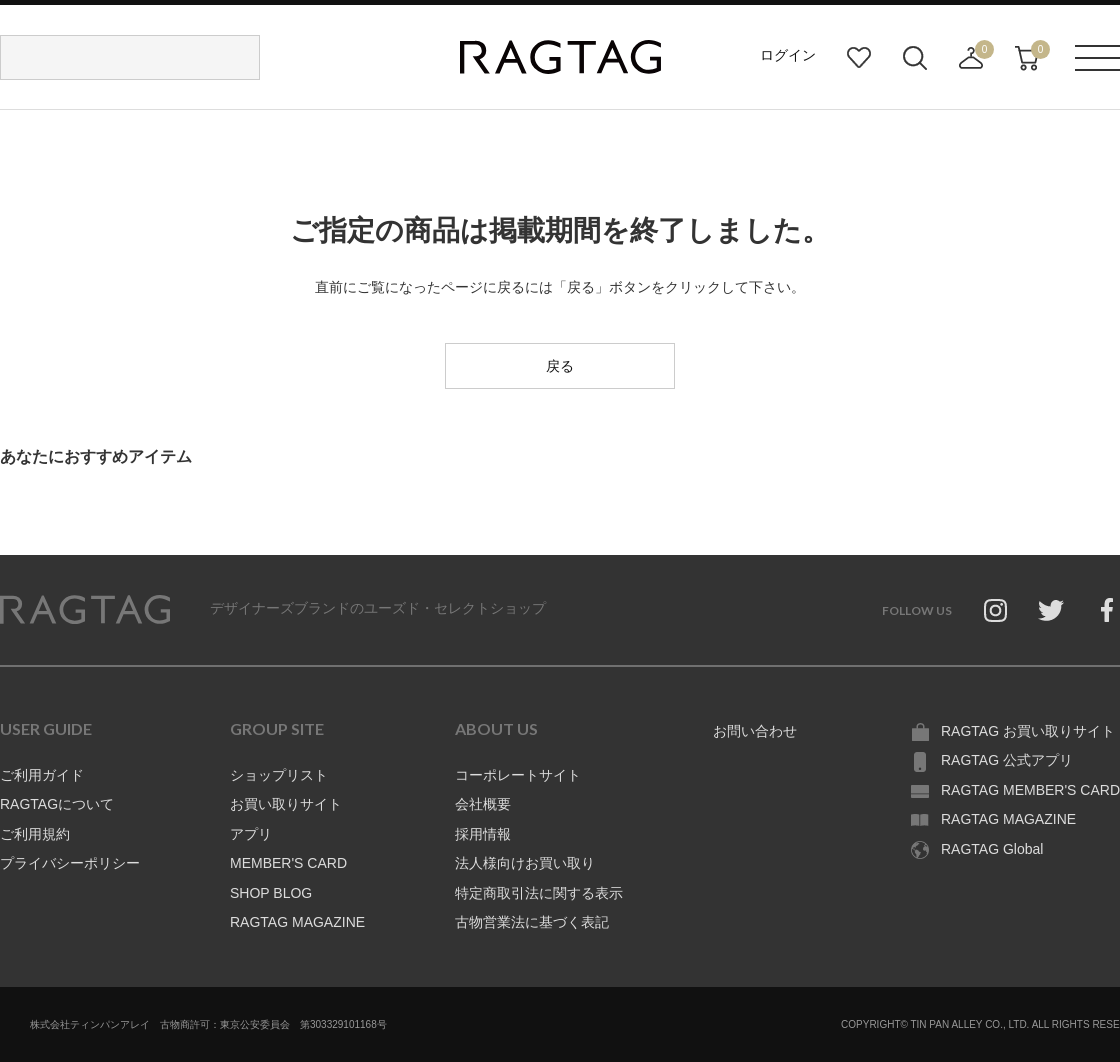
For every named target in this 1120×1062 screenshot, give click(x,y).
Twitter (1051, 610)
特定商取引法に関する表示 (539, 893)
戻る (560, 366)
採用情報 (483, 834)
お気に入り (859, 58)
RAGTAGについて (57, 804)
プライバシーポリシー (70, 863)
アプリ (251, 834)
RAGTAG (85, 610)
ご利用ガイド (42, 775)
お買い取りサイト (286, 804)
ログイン (788, 55)
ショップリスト (279, 775)
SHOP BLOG (271, 893)
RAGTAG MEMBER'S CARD (1030, 790)
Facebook (1107, 610)
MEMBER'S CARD (288, 863)
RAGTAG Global (992, 849)
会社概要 (483, 804)
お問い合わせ (755, 731)
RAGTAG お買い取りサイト (1028, 731)
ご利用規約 (35, 834)
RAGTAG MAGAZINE (297, 922)
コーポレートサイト (518, 775)
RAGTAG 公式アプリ (1007, 760)
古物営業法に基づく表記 (532, 922)
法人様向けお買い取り (525, 863)
